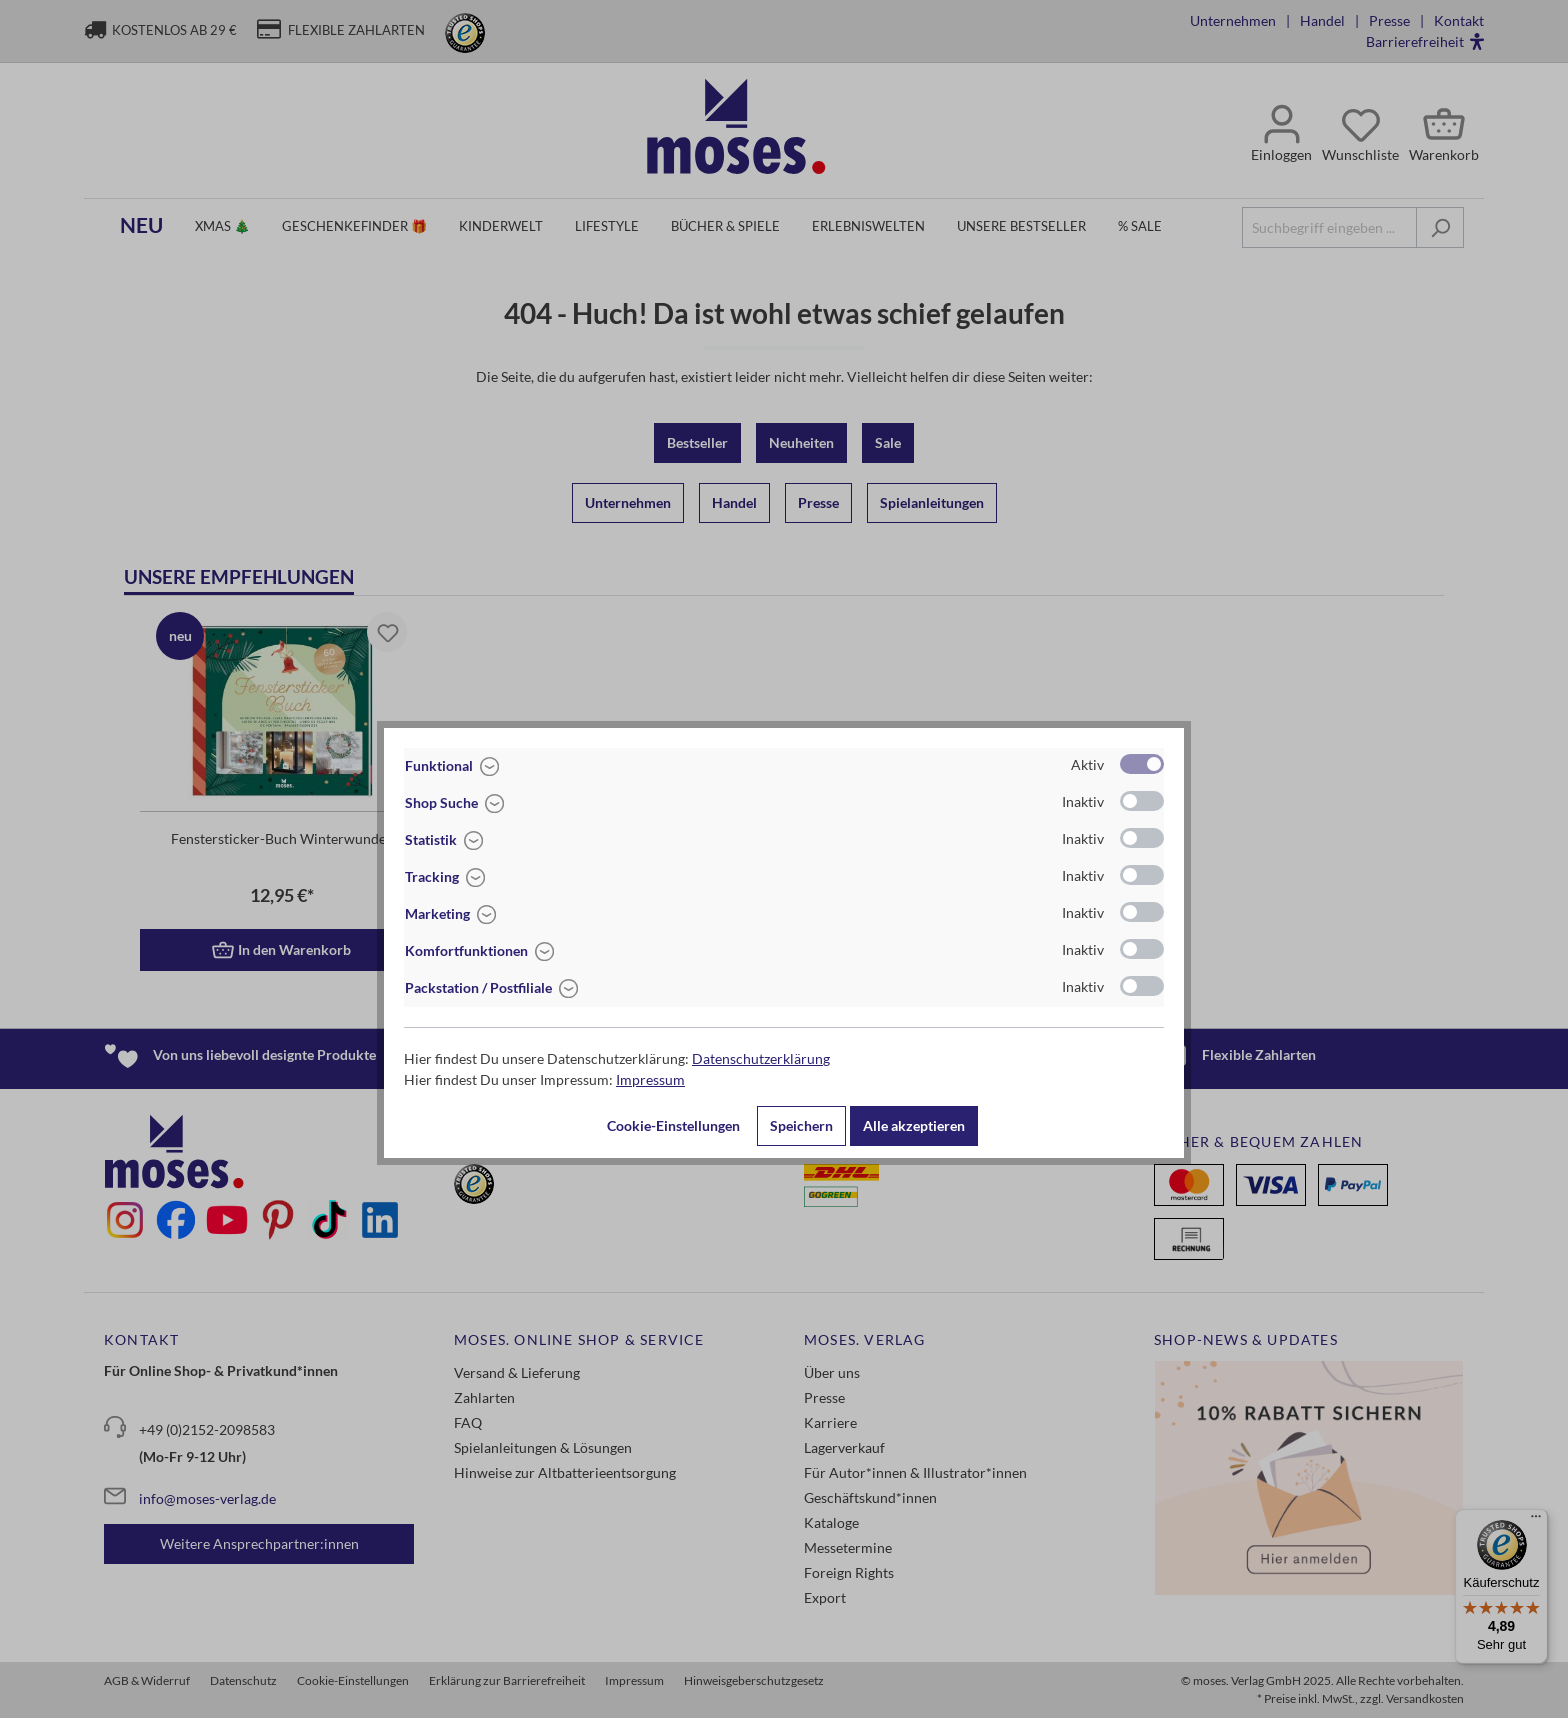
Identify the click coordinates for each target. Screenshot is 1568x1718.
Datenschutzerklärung (761, 1058)
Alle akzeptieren (914, 1125)
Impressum (650, 1079)
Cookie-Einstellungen (673, 1125)
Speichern (801, 1125)
